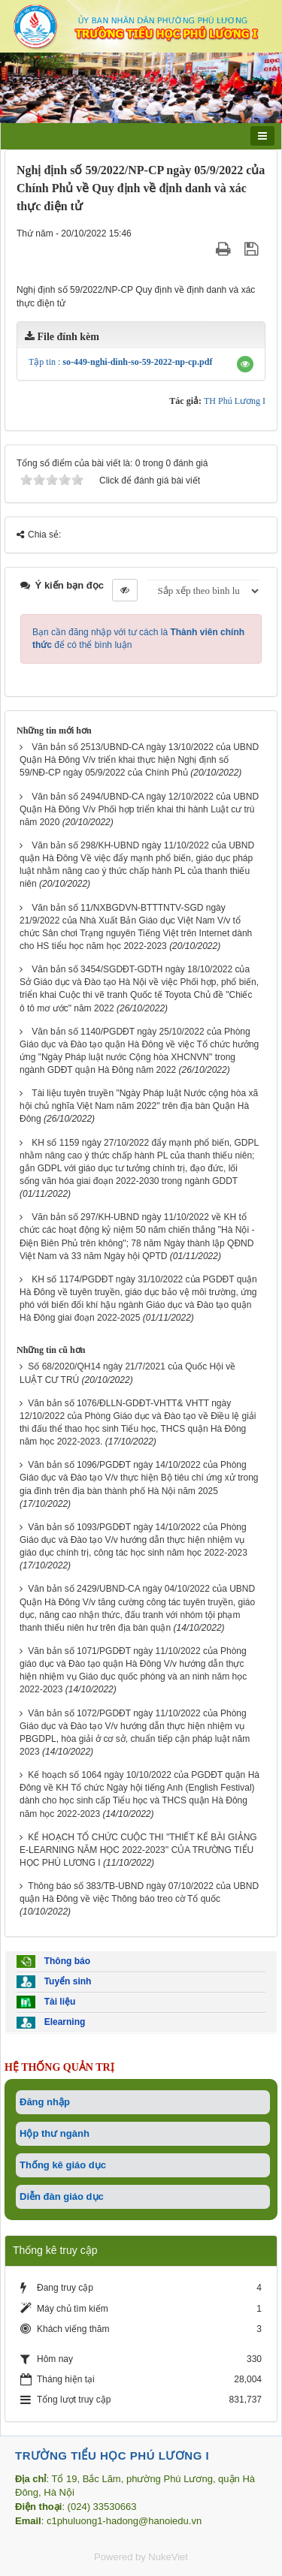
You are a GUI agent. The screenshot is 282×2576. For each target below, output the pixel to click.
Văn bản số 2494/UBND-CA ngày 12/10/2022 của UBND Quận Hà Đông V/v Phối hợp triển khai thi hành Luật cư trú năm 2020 (139, 809)
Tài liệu (46, 2002)
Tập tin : (120, 362)
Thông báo (53, 1961)
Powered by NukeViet (141, 2556)
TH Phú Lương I (234, 401)
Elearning (51, 2023)
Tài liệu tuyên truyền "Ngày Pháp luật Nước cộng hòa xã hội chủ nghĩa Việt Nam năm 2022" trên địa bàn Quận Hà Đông (139, 1106)
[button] (245, 364)
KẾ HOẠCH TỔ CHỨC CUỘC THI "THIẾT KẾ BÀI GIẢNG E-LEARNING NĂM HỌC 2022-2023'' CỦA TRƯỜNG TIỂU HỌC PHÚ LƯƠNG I (138, 1850)
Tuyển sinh (54, 1981)
